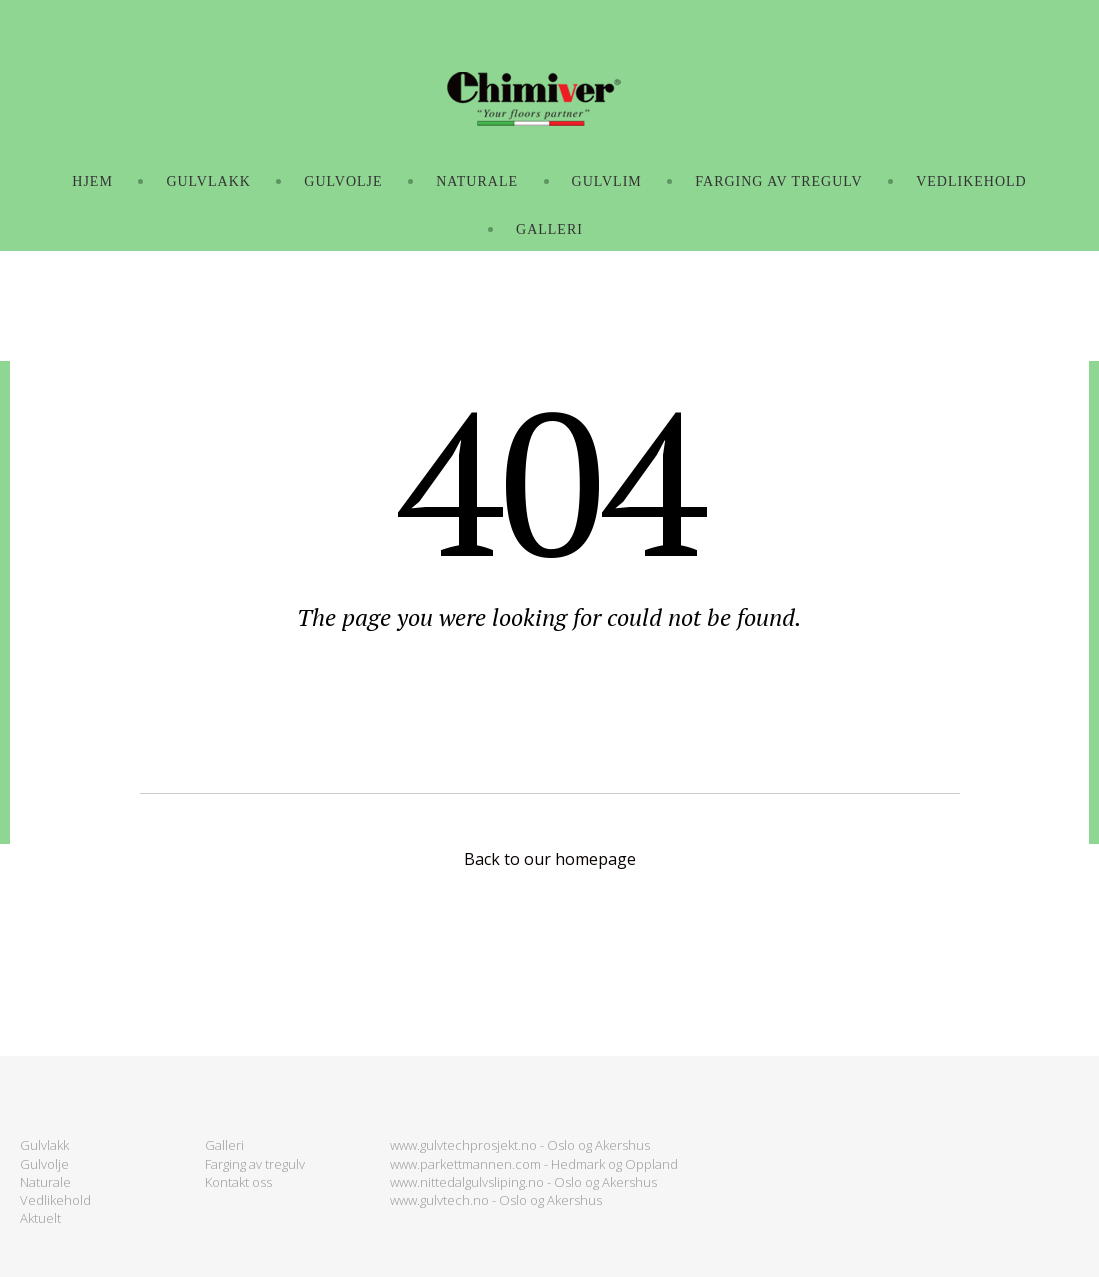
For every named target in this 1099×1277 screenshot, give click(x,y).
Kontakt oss (238, 1182)
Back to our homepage (550, 859)
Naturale (45, 1182)
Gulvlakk (44, 1145)
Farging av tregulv (255, 1164)
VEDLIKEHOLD (971, 181)
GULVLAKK (208, 181)
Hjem (92, 181)
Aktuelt (40, 1218)
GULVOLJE (343, 181)
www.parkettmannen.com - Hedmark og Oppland (534, 1164)
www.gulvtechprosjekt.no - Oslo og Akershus (520, 1145)
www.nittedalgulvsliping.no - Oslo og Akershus (523, 1182)
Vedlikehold (55, 1200)
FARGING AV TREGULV (778, 181)
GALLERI (549, 229)
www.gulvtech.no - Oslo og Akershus (496, 1200)
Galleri (224, 1145)
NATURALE (477, 181)
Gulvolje (44, 1164)
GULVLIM (607, 181)
